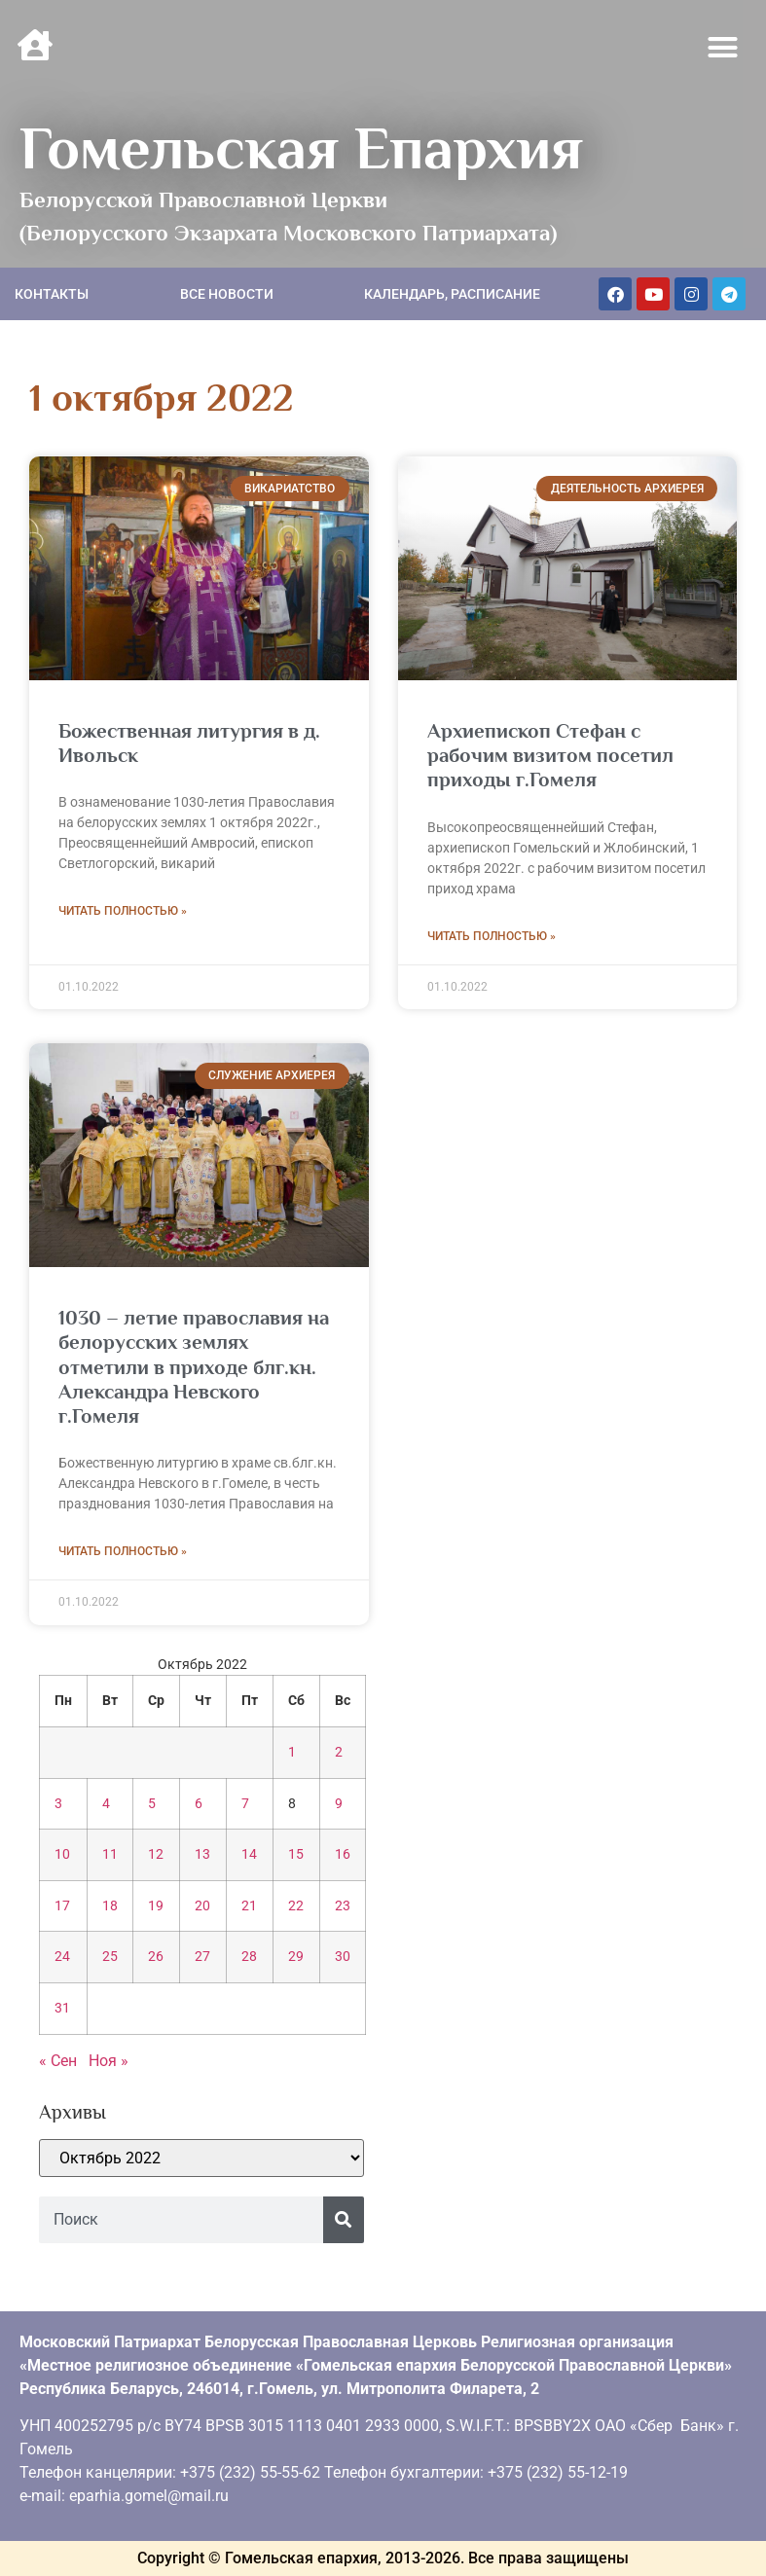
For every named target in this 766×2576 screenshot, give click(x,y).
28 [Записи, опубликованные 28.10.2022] (249, 1956)
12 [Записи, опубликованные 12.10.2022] (156, 1854)
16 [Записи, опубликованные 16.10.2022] (342, 1854)
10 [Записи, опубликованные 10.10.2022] (62, 1854)
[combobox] (181, 2219)
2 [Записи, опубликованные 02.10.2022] (339, 1752)
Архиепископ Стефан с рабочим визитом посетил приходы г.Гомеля (550, 755)
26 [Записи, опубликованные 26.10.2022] (156, 1956)
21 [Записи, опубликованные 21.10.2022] (249, 1906)
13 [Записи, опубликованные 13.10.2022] (202, 1854)
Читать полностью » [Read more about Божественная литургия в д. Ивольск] (122, 911)
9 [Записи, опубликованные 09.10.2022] (339, 1804)
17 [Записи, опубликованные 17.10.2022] (62, 1906)
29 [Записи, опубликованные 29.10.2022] (296, 1956)
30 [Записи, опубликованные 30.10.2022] (342, 1956)
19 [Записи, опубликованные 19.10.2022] (156, 1906)
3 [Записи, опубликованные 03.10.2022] (58, 1804)
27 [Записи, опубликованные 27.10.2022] (202, 1956)
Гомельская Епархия (301, 148)
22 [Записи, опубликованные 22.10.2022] (296, 1906)
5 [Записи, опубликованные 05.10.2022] (152, 1804)
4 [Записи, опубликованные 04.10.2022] (106, 1804)
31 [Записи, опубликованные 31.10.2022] (62, 2008)
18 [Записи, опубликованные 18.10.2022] (110, 1906)
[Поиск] (343, 2219)
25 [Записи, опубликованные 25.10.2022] (110, 1956)
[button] (723, 47)
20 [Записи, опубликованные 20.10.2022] (202, 1906)
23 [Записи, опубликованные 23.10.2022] (342, 1906)
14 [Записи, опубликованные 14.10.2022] (249, 1854)
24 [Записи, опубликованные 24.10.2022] (62, 1956)
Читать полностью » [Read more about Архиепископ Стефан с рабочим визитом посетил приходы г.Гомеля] (491, 936)
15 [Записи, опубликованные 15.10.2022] (296, 1854)
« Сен (58, 2060)
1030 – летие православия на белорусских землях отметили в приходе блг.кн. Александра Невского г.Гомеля (193, 1367)
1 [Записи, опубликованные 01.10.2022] (292, 1752)
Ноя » (108, 2060)
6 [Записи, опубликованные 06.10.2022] (198, 1804)
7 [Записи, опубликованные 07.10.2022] (245, 1804)
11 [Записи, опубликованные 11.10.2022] (110, 1854)
